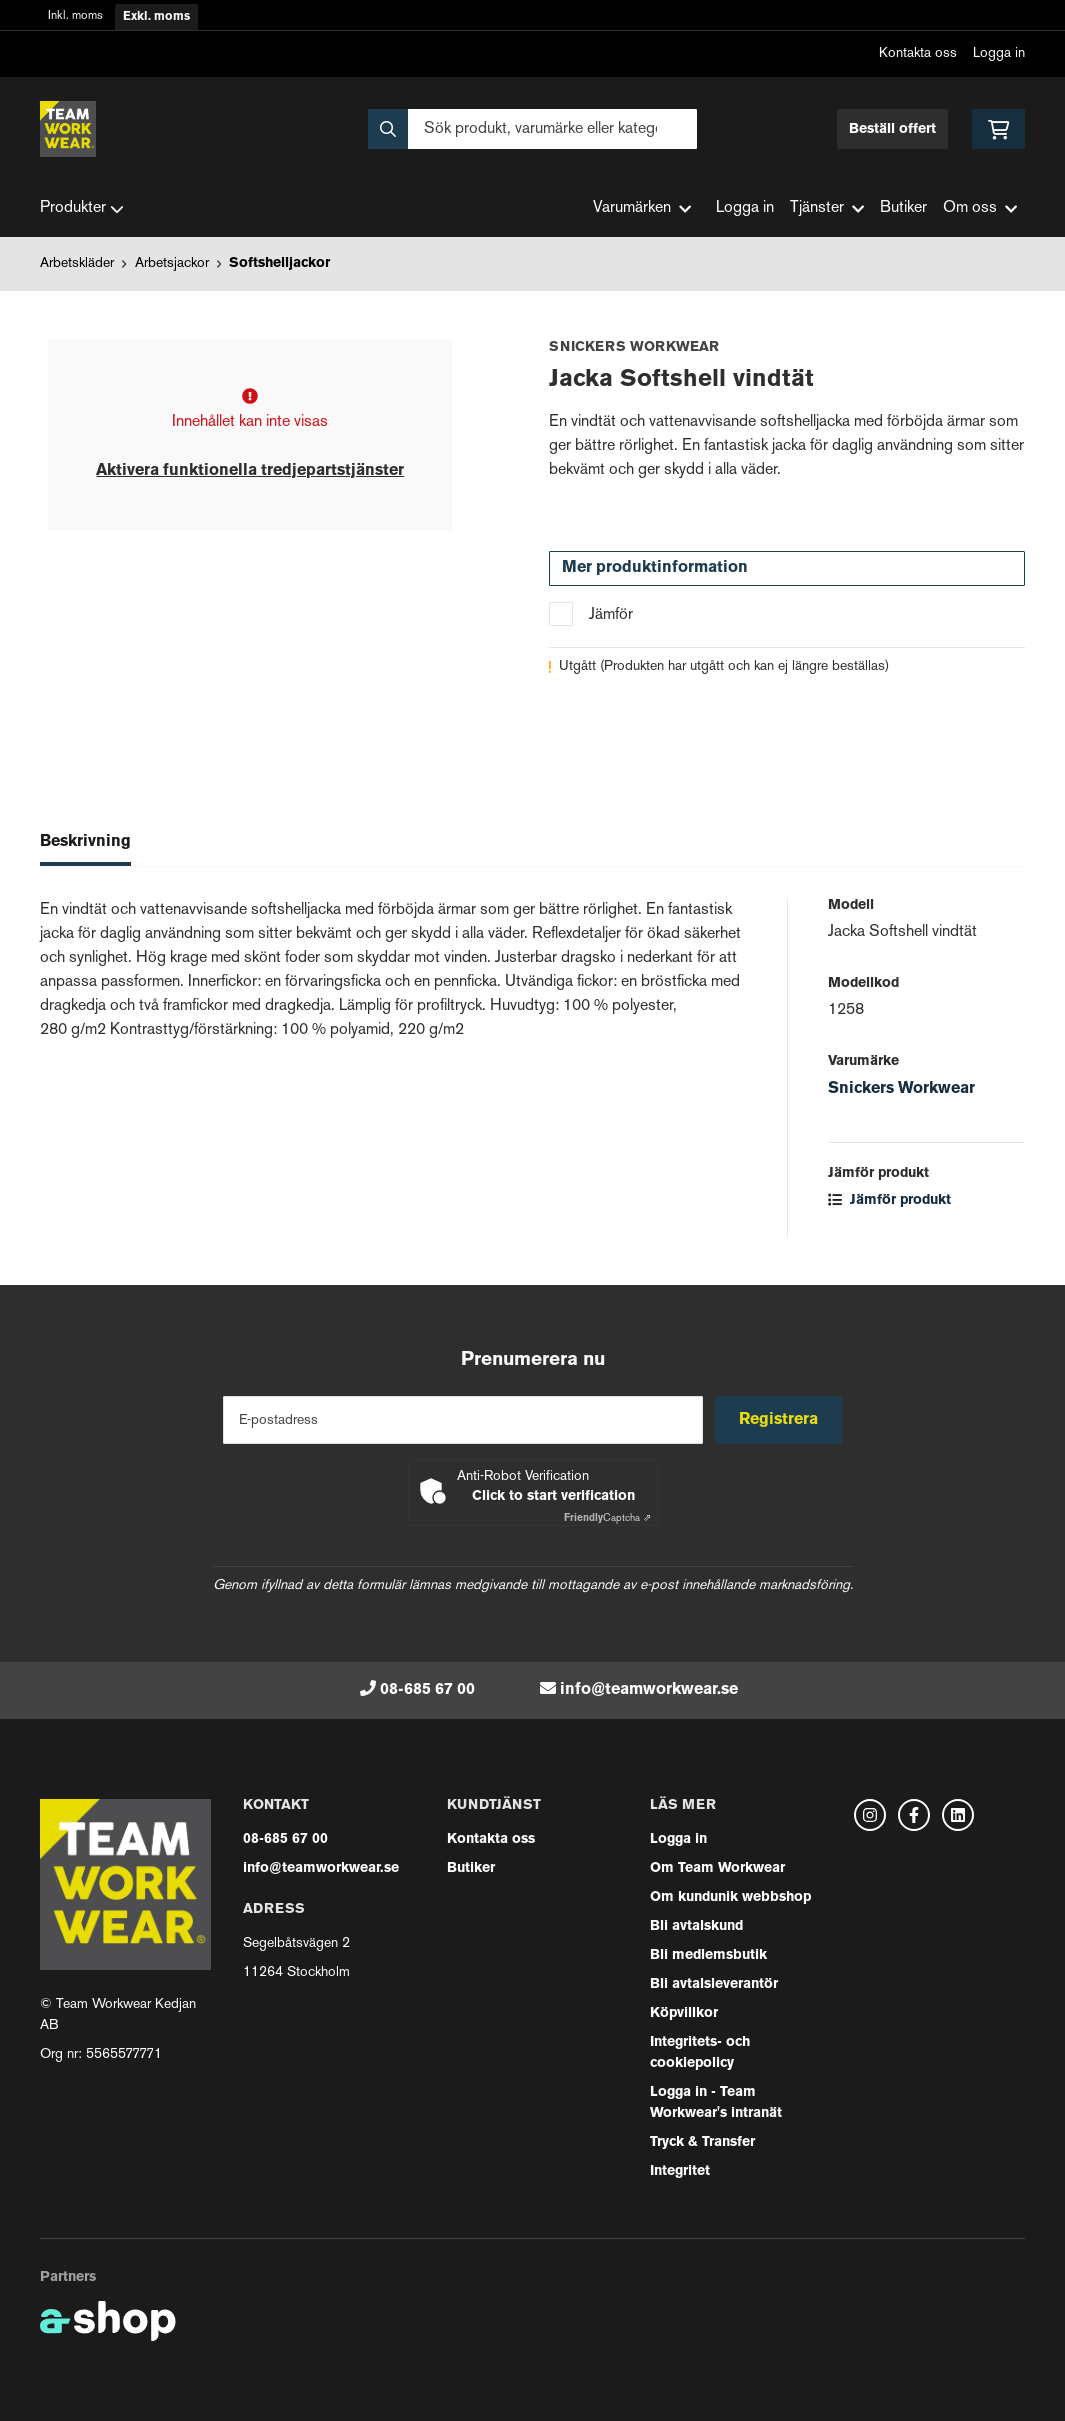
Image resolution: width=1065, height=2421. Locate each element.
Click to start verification (553, 1496)
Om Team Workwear (717, 1868)
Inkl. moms (75, 16)
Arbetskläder (77, 263)
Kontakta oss (918, 53)
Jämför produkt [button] (889, 1200)
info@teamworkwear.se (649, 1690)
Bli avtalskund (696, 1926)
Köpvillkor (684, 2013)
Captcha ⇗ (607, 1518)
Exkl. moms (156, 17)
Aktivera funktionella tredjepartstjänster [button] (250, 471)
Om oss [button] (980, 208)
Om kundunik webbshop (730, 1897)
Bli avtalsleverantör (714, 1984)
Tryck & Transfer (702, 2142)
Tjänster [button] (827, 208)
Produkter (82, 209)
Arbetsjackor (172, 263)
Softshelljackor (279, 263)
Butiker (903, 208)
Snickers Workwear (901, 1089)
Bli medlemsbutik (708, 1955)
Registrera (780, 1420)
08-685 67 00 (427, 1690)
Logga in (999, 53)
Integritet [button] (680, 2171)
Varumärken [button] (642, 208)
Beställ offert (892, 129)
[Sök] (532, 129)
